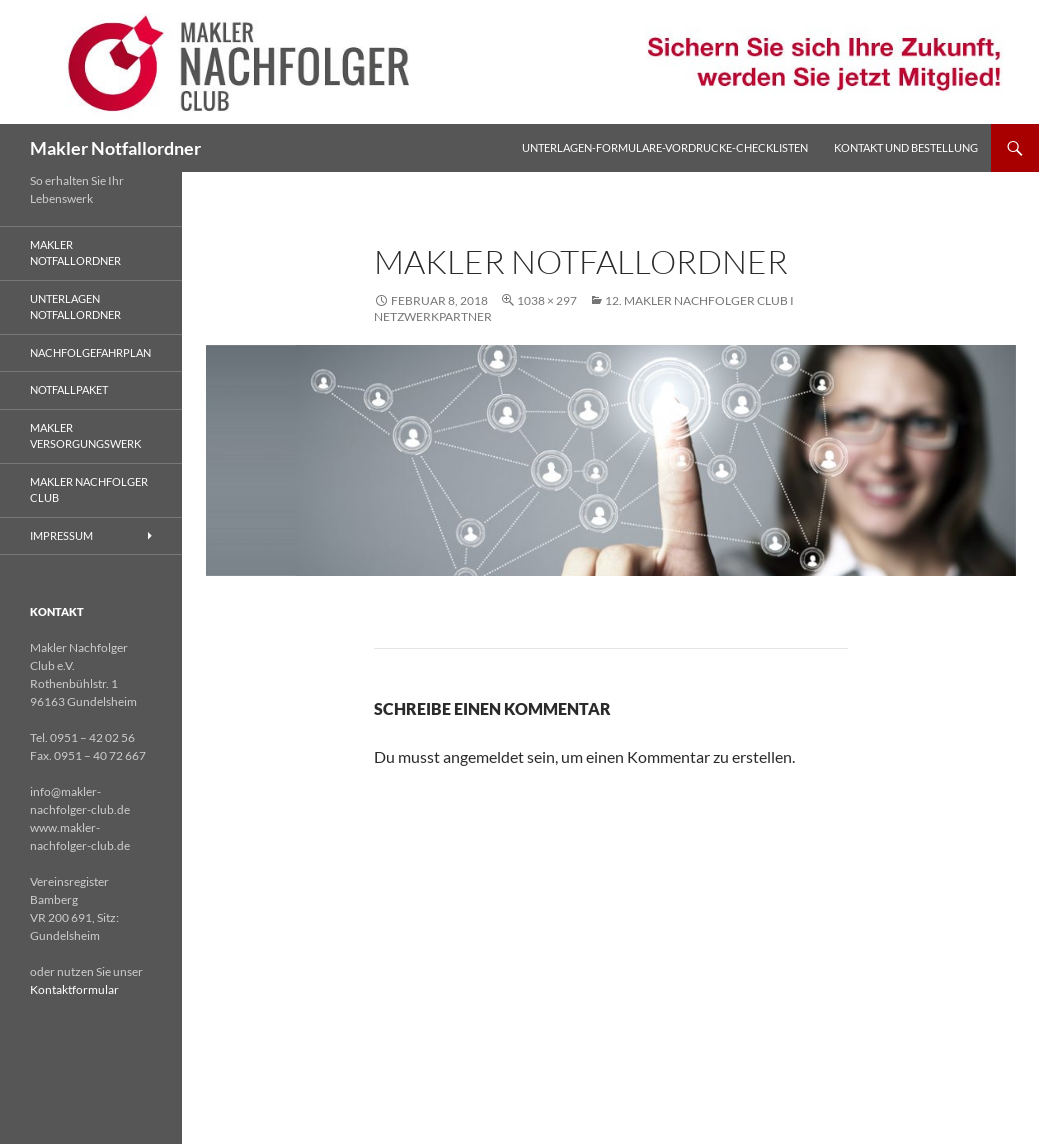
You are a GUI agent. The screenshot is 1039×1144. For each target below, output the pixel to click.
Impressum (61, 535)
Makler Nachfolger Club (89, 490)
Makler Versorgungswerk (85, 436)
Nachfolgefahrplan (90, 352)
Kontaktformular (74, 989)
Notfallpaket (69, 389)
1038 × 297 (547, 300)
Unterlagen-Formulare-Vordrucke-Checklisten (665, 147)
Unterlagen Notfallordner (75, 307)
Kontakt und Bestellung (906, 147)
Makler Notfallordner (115, 148)
